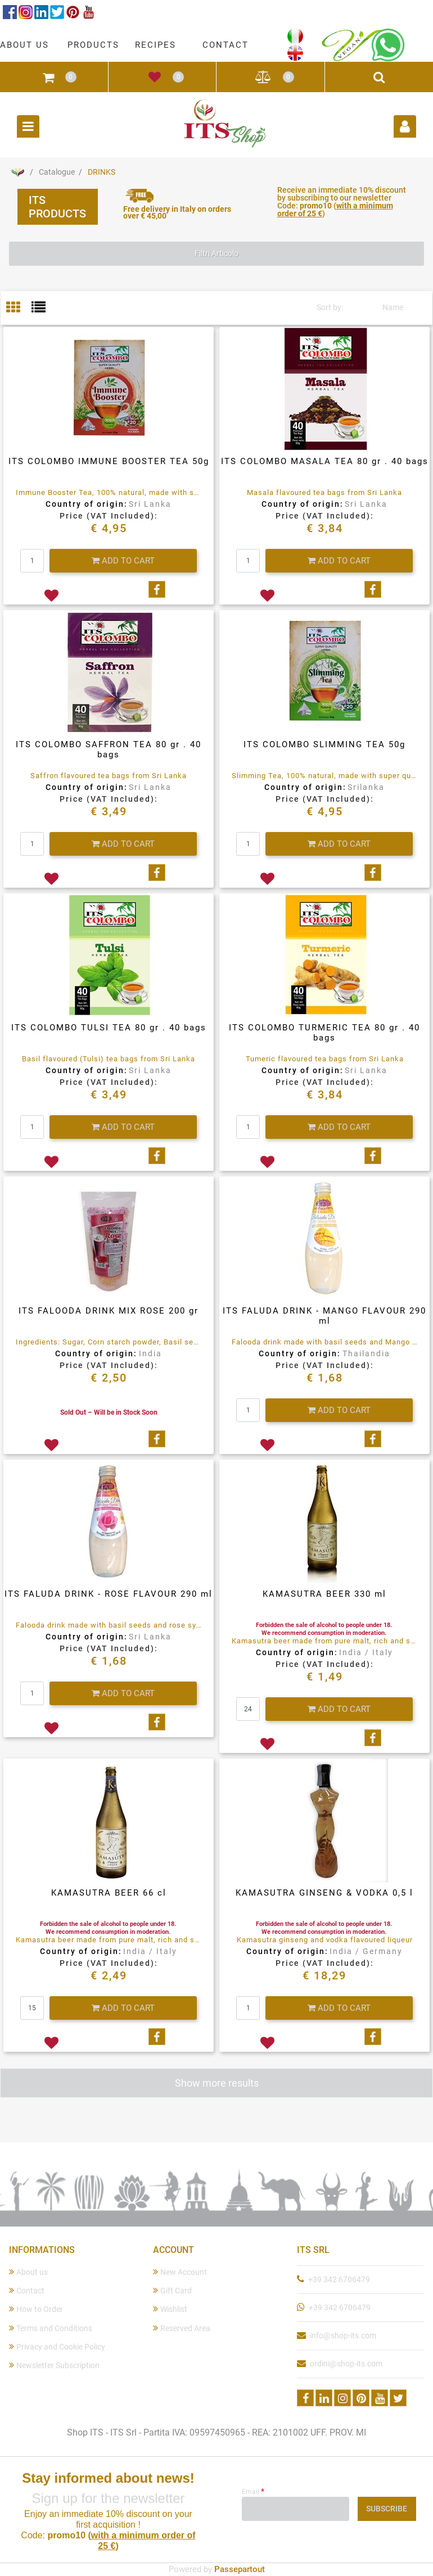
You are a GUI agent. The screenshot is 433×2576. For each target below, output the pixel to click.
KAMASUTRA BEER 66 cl (108, 1893)
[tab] (18, 308)
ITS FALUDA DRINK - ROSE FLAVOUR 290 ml (108, 1594)
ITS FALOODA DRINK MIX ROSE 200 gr (109, 1311)
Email (253, 2491)
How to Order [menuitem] (36, 2309)
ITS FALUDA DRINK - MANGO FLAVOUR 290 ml (324, 1316)
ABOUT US (24, 45)
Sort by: (330, 307)
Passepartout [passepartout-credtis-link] (239, 2569)
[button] (387, 2509)
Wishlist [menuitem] (170, 2309)
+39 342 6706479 (339, 2279)
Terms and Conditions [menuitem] (50, 2328)
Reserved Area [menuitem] (181, 2328)
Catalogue (57, 171)
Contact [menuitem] (26, 2290)
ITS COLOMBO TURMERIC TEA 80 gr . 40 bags (324, 1033)
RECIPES (155, 45)
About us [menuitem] (28, 2272)
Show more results (217, 2083)
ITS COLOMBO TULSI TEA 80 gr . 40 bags (108, 1028)
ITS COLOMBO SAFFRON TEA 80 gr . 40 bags (108, 749)
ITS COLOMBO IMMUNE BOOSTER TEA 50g (108, 461)
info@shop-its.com (343, 2335)
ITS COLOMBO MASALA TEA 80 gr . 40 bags (325, 461)
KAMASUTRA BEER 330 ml (324, 1594)
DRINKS (101, 171)
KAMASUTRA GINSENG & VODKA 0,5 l (324, 1893)
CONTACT (225, 45)
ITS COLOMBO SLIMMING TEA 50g (324, 744)
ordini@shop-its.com (346, 2363)
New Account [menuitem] (180, 2272)
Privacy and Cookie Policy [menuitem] (57, 2346)
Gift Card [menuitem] (172, 2290)
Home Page (17, 172)
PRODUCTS (93, 45)
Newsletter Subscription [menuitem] (54, 2365)
